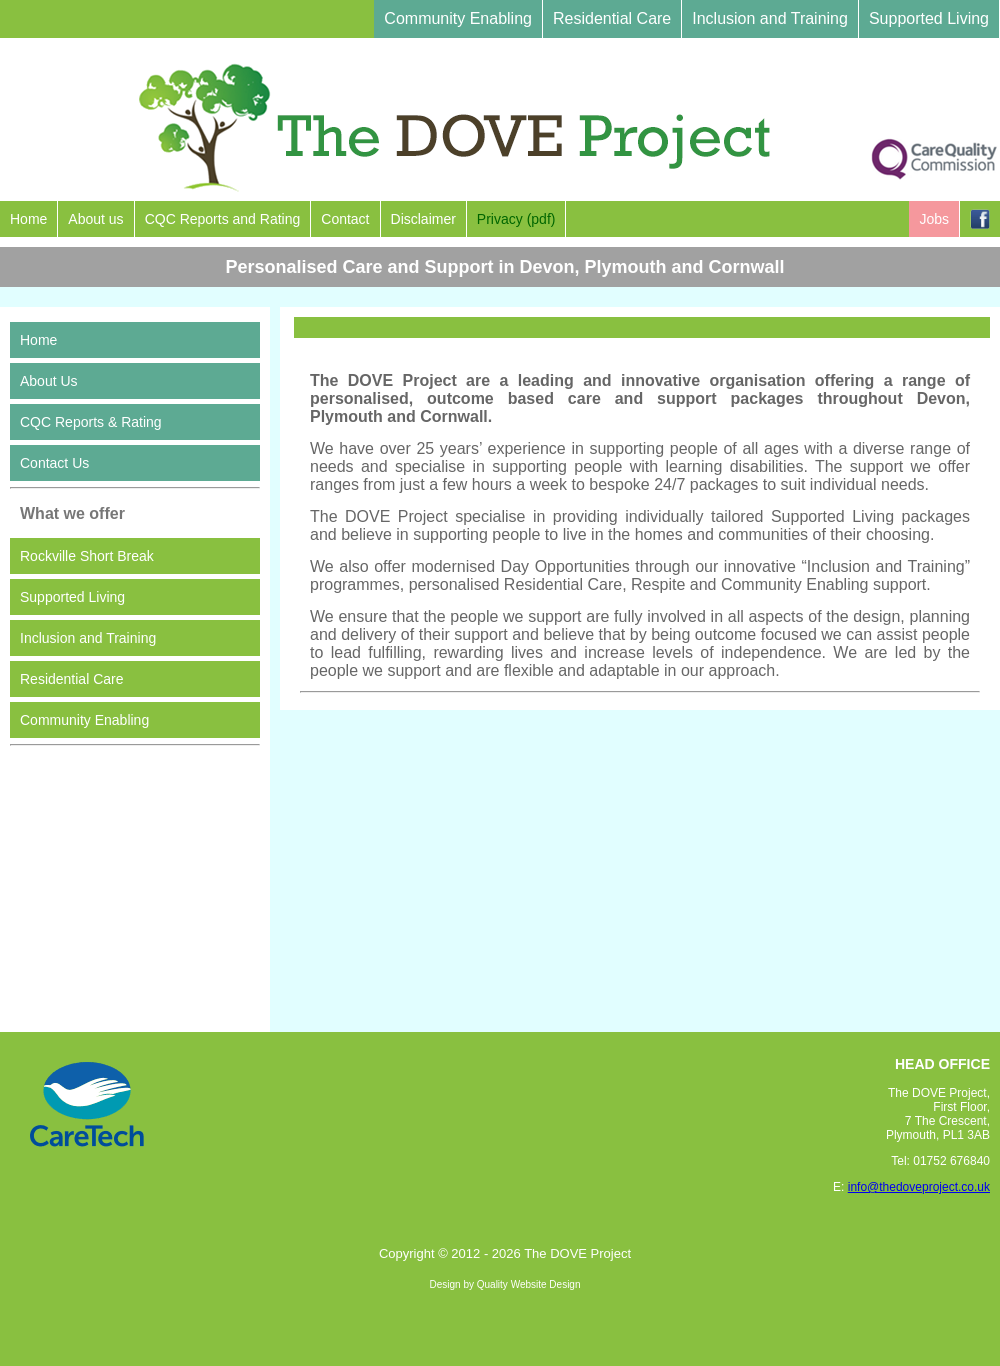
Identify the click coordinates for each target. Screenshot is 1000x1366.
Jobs (934, 219)
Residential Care (612, 18)
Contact (345, 219)
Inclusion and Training (770, 18)
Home (28, 219)
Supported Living (929, 18)
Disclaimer (423, 219)
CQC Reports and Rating (223, 219)
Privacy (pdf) (516, 219)
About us (95, 219)
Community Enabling (458, 18)
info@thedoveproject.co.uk (919, 1187)
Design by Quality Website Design (505, 1284)
